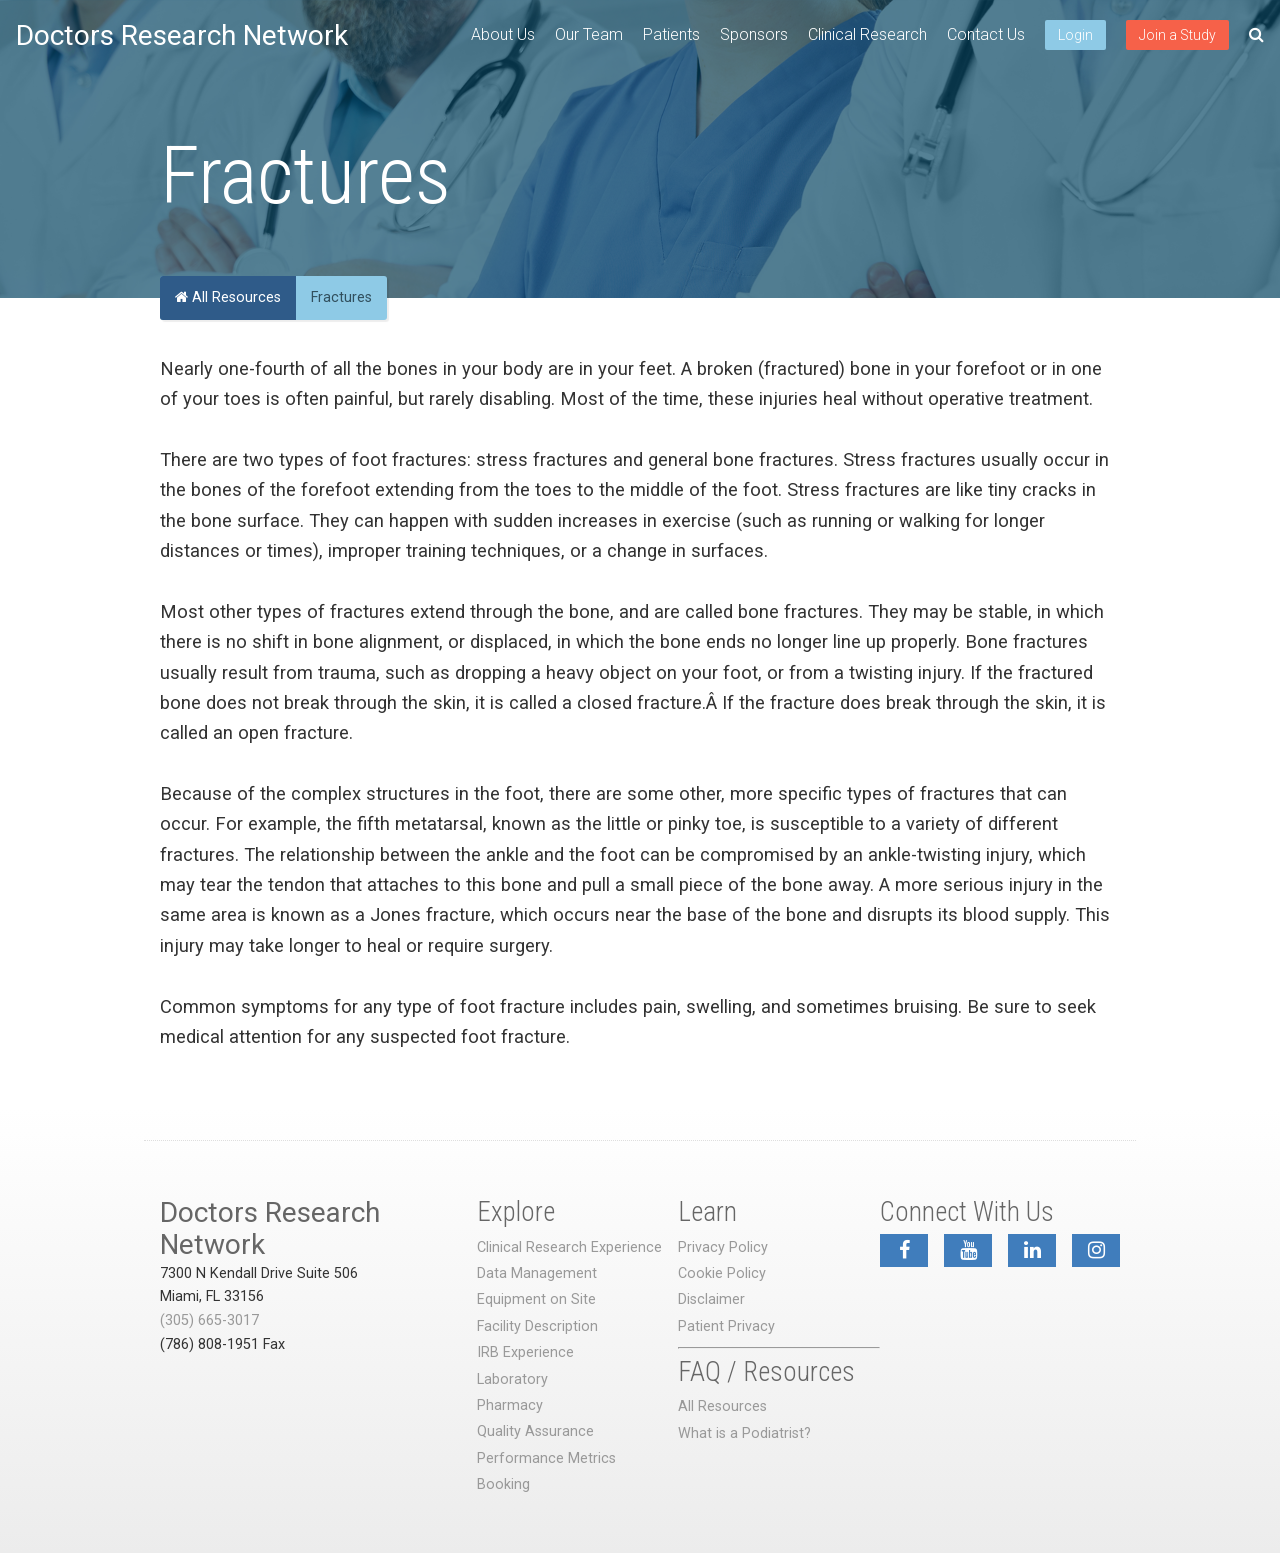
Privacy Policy (723, 1247)
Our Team (589, 34)
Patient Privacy (726, 1326)
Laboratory (512, 1379)
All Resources (228, 297)
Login (1075, 35)
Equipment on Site (536, 1299)
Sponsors (754, 34)
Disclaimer (711, 1299)
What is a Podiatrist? (744, 1433)
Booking (503, 1484)
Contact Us (986, 34)
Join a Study (1177, 35)
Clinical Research (867, 34)
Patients (671, 34)
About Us (503, 34)
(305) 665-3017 (209, 1320)
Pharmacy (510, 1405)
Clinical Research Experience (569, 1247)
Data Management (537, 1273)
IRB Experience (525, 1352)
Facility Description (537, 1326)
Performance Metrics (546, 1458)
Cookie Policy (722, 1273)
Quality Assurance (535, 1431)
